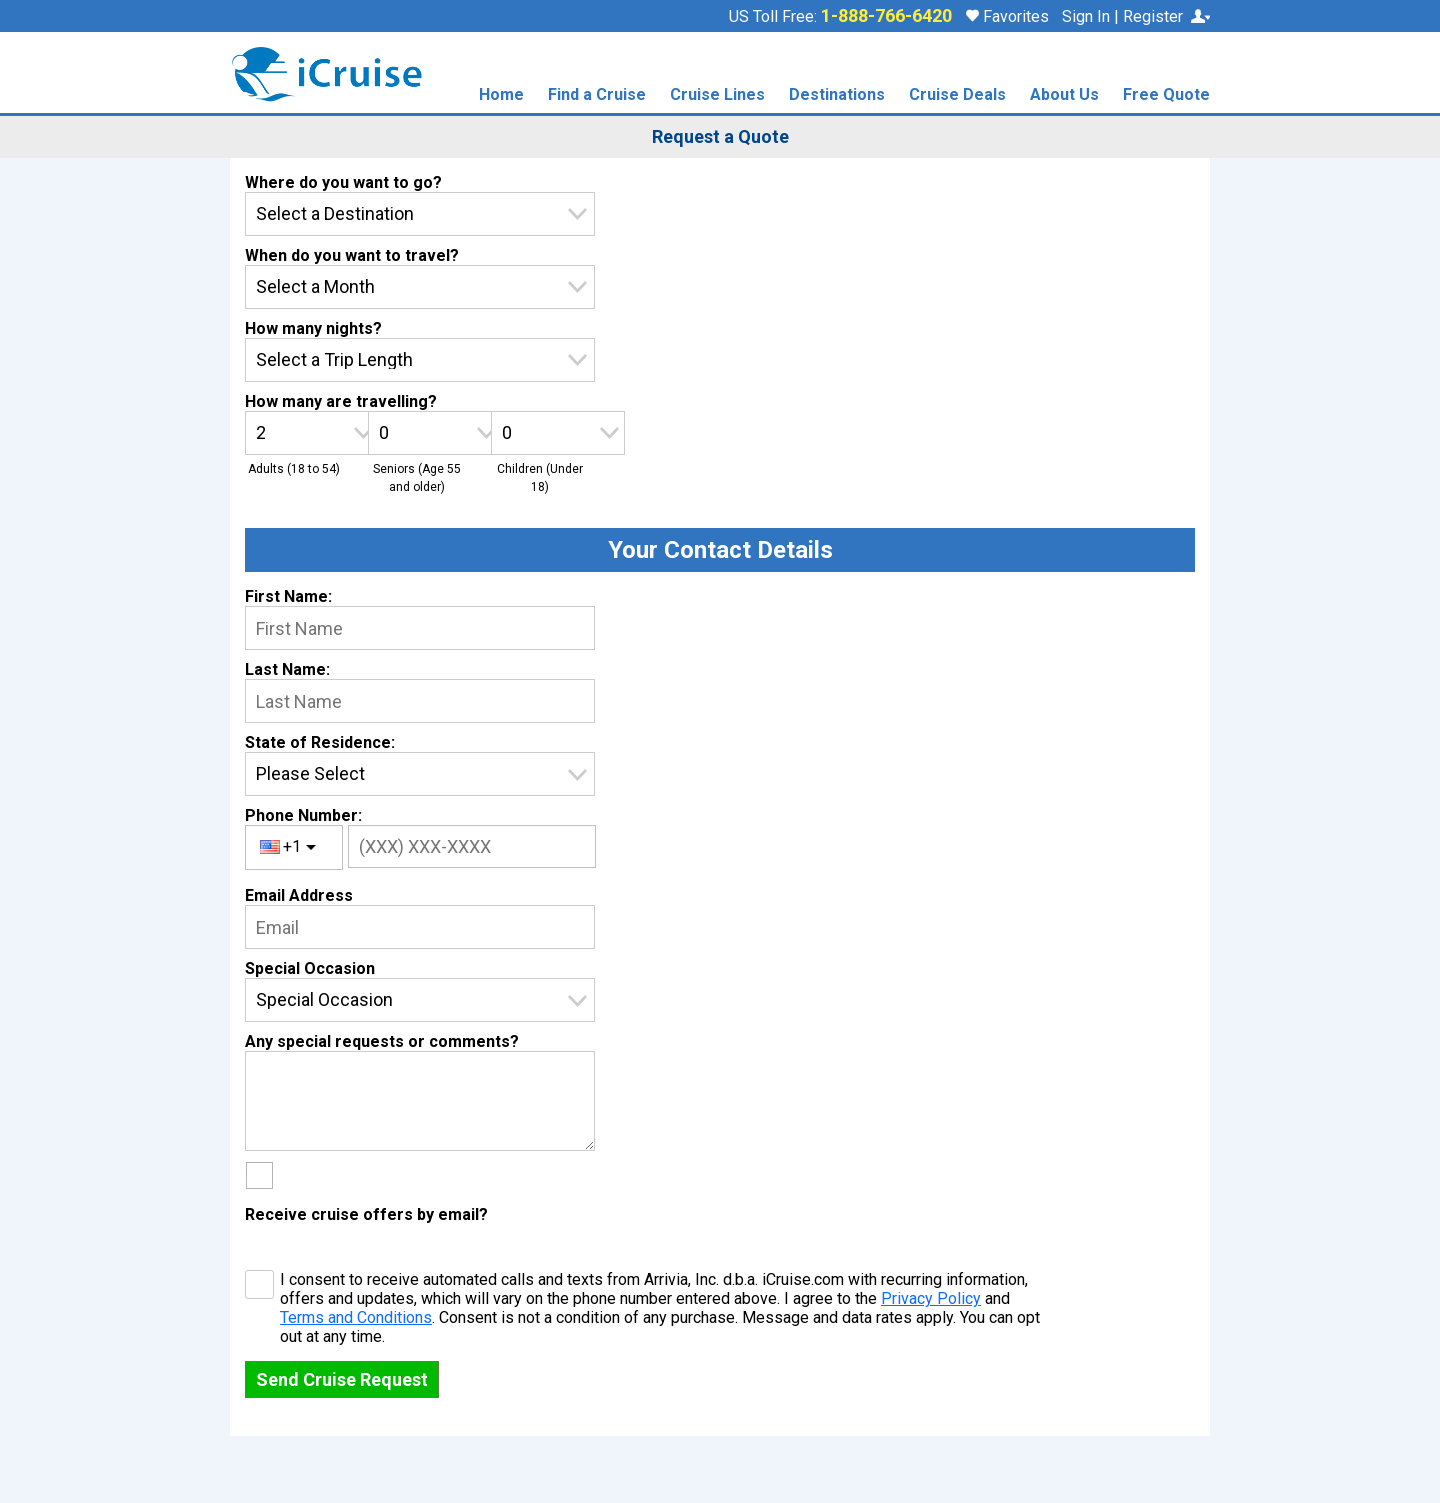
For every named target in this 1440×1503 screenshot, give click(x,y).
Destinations (837, 95)
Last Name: (287, 669)
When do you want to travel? (352, 255)
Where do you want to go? (343, 182)
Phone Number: (303, 815)
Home (501, 95)
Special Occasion (310, 968)
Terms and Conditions (356, 1317)
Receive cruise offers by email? (366, 1214)
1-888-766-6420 (886, 16)
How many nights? (313, 328)
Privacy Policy (931, 1298)
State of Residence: (320, 742)
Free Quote (1166, 95)
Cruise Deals (957, 95)
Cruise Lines (717, 95)
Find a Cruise (597, 95)
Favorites (1007, 16)
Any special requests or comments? (382, 1041)
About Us (1064, 95)
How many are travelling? (341, 401)
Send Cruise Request (342, 1379)
